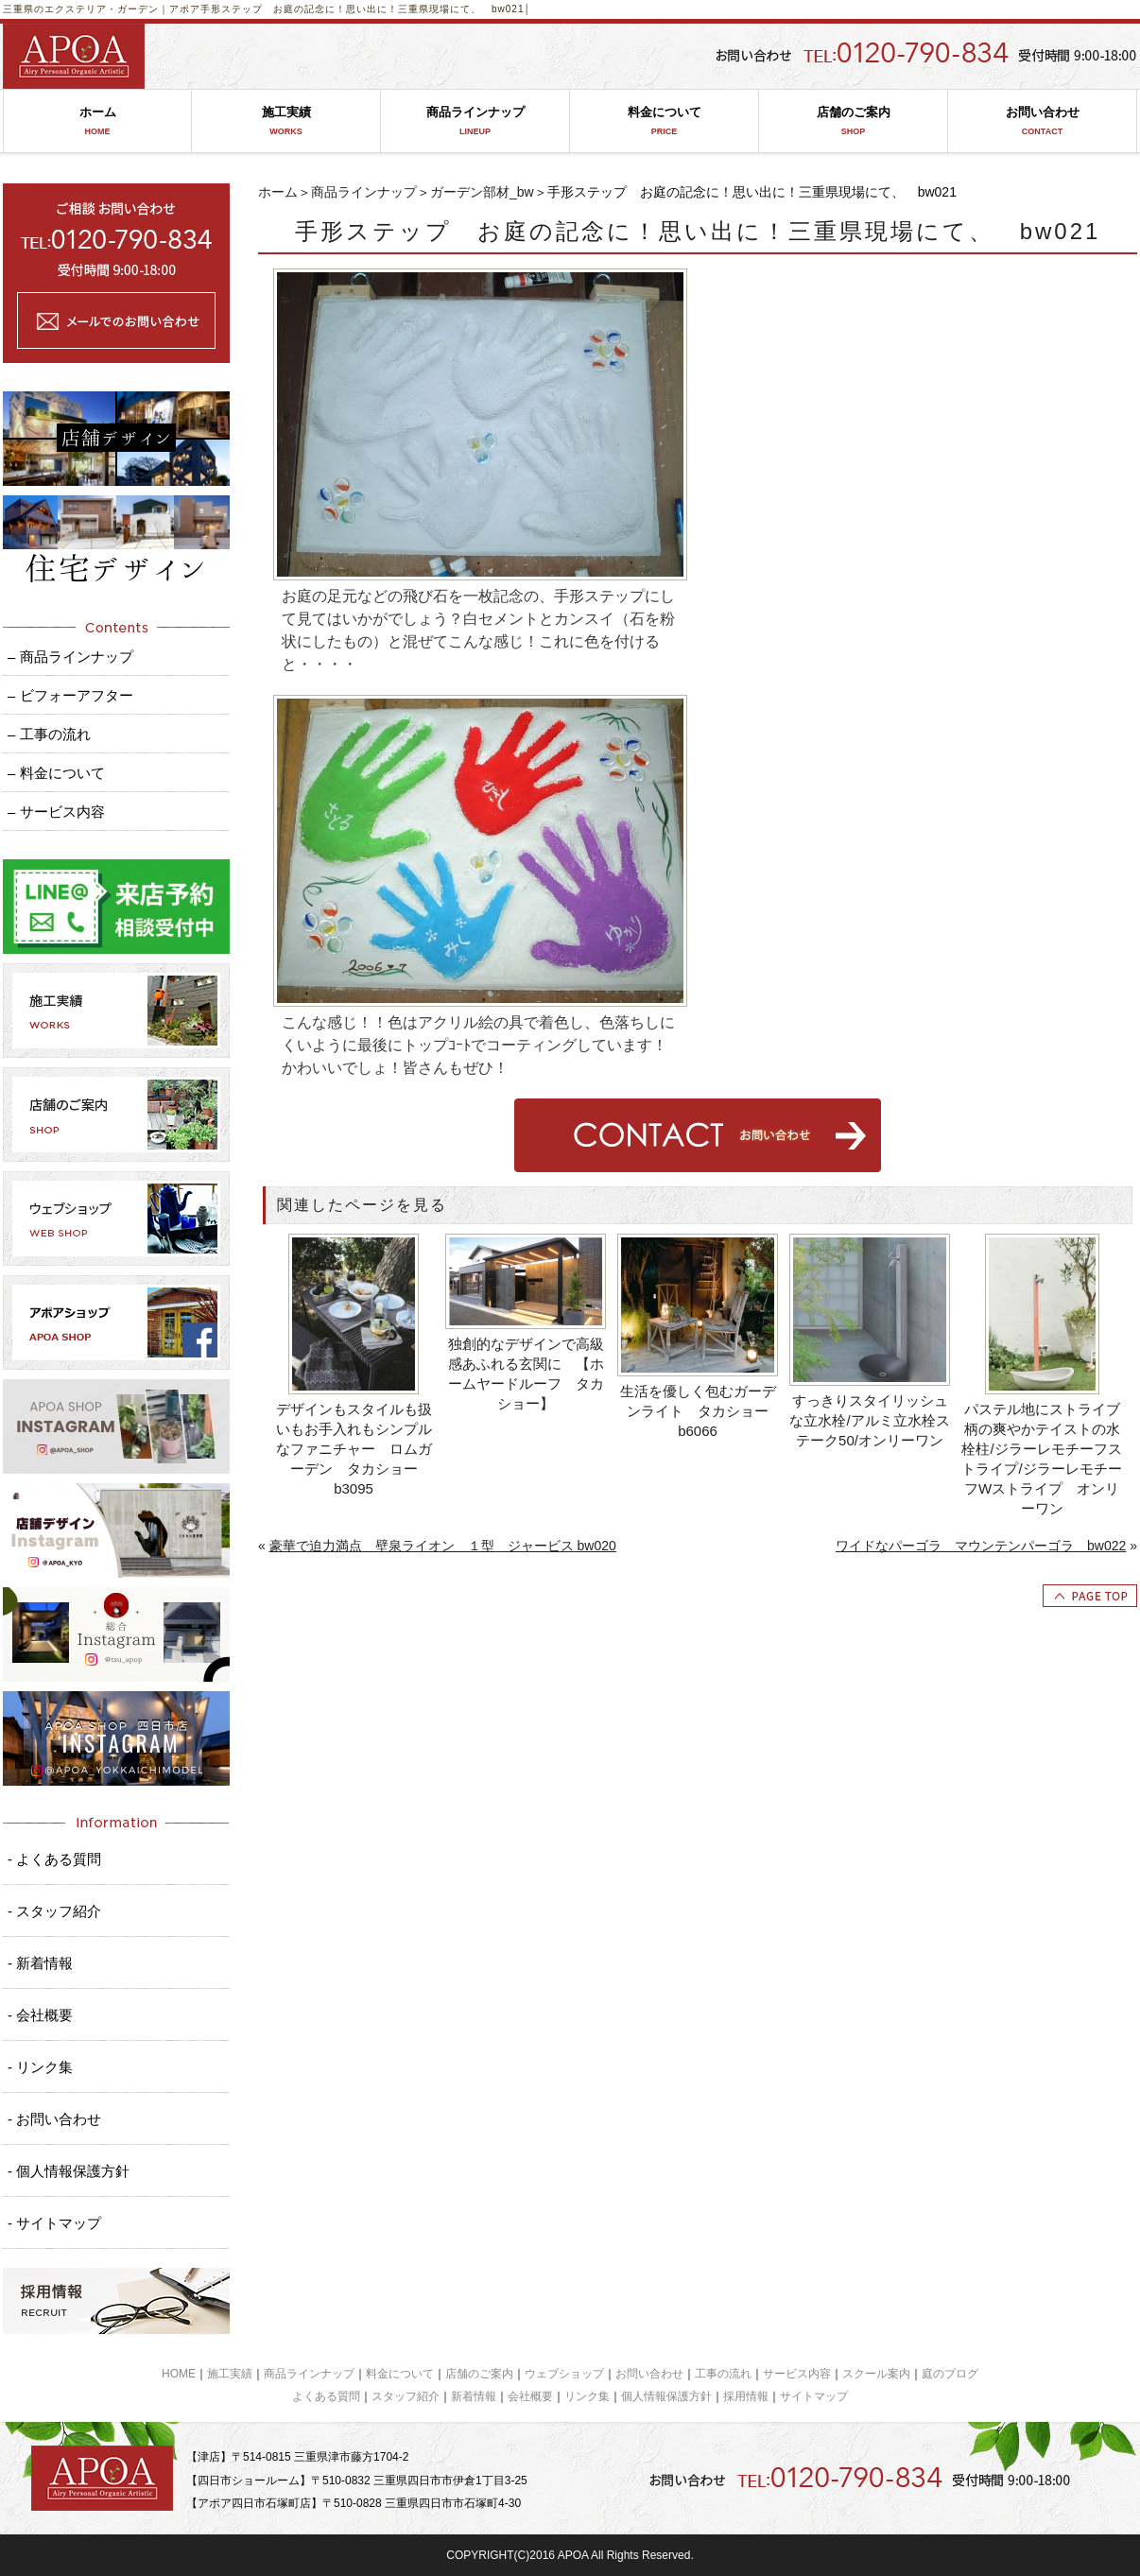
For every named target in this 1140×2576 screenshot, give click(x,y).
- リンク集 (40, 2067)
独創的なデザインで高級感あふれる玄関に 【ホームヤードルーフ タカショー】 (526, 1373)
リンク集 (587, 2396)
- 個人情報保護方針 (69, 2171)
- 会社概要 (40, 2015)
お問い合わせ (1042, 121)
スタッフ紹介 (405, 2396)
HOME (179, 2373)
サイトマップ (814, 2396)
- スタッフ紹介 (54, 1911)
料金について (664, 121)
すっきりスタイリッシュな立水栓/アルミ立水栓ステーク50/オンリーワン (869, 1420)
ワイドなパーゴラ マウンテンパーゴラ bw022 (981, 1545)
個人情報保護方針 (666, 2396)
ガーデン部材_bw (482, 191)
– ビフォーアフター (70, 695)
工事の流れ (723, 2373)
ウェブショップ (564, 2373)
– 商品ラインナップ (70, 656)
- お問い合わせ (54, 2119)
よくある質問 (326, 2396)
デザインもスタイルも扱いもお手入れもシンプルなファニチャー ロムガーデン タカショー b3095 (354, 1448)
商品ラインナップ (475, 121)
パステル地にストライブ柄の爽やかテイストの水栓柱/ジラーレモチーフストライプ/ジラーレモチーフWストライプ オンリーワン (1041, 1458)
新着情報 (473, 2396)
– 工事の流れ (49, 734)
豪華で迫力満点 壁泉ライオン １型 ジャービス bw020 (442, 1545)
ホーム (97, 121)
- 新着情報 (40, 1963)
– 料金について (56, 773)
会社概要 (530, 2396)
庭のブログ (950, 2373)
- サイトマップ (54, 2223)
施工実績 (286, 121)
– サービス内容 (56, 812)
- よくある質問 (54, 1859)
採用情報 (746, 2396)
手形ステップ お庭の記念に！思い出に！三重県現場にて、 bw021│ (365, 9)
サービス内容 (797, 2373)
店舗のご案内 (853, 121)
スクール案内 (876, 2373)
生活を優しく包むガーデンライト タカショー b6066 (700, 1411)
